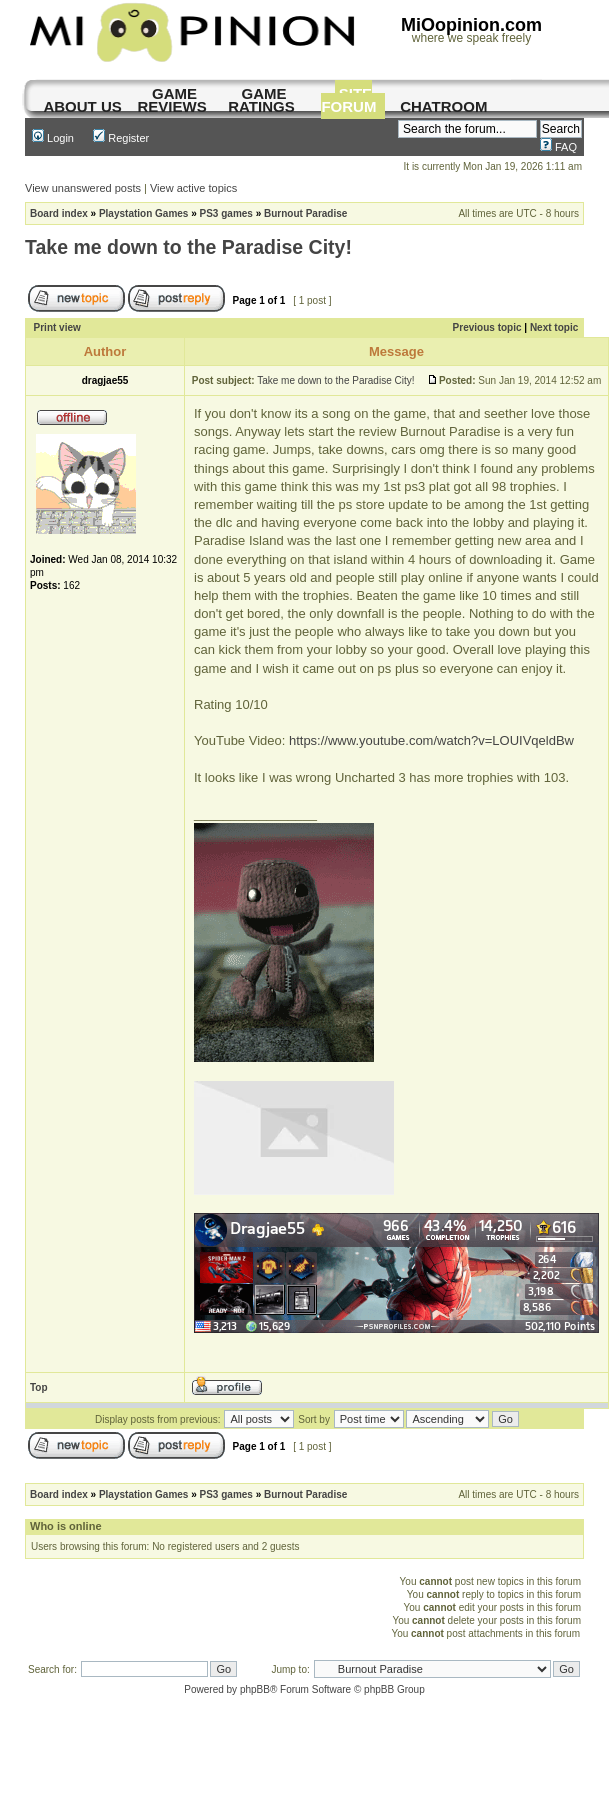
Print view (57, 327)
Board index (59, 213)
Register (121, 138)
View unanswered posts (83, 188)
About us (82, 106)
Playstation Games (143, 213)
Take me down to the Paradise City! (188, 247)
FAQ (558, 147)
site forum (348, 100)
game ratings (261, 100)
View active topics (193, 188)
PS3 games (226, 213)
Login (53, 138)
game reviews (171, 100)
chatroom (443, 106)
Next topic (554, 327)
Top (39, 1387)
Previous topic (487, 327)
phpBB (255, 1689)
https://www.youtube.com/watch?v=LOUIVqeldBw (431, 740)
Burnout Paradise (305, 213)
